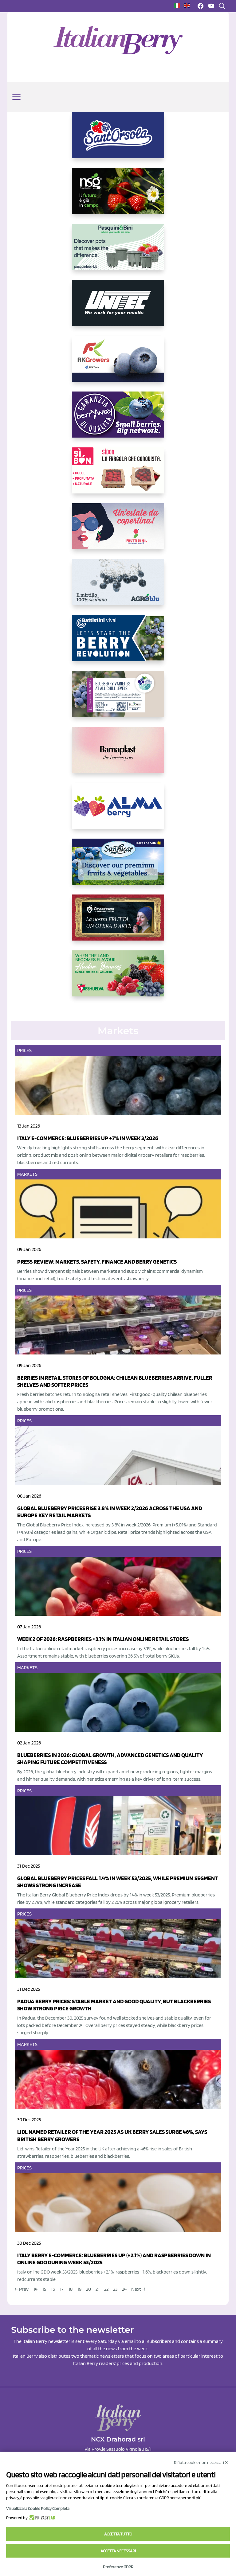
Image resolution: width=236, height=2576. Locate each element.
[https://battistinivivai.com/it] (118, 643)
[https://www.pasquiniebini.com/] (118, 252)
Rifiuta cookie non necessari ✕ (201, 2462)
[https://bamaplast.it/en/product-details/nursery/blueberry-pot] (118, 755)
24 (124, 2289)
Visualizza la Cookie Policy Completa (37, 2508)
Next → (138, 2289)
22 (106, 2289)
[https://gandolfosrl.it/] (118, 811)
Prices (24, 1050)
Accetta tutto (118, 2533)
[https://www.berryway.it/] (118, 419)
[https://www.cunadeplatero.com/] (118, 922)
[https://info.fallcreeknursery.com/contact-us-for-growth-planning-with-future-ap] (118, 699)
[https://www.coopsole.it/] (118, 475)
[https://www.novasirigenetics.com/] (118, 196)
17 (62, 2289)
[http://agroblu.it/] (118, 587)
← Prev (22, 2289)
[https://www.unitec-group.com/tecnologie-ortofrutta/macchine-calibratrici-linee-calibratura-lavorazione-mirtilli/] (118, 308)
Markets (27, 1174)
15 (44, 2289)
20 (88, 2289)
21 (98, 2289)
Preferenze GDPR (118, 2566)
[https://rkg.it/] (118, 364)
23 (115, 2289)
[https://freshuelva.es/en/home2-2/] (118, 978)
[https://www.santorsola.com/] (118, 140)
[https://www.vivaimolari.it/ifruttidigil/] (118, 531)
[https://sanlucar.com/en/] (118, 866)
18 (70, 2289)
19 (79, 2289)
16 (53, 2289)
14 (35, 2289)
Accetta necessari (118, 2550)
